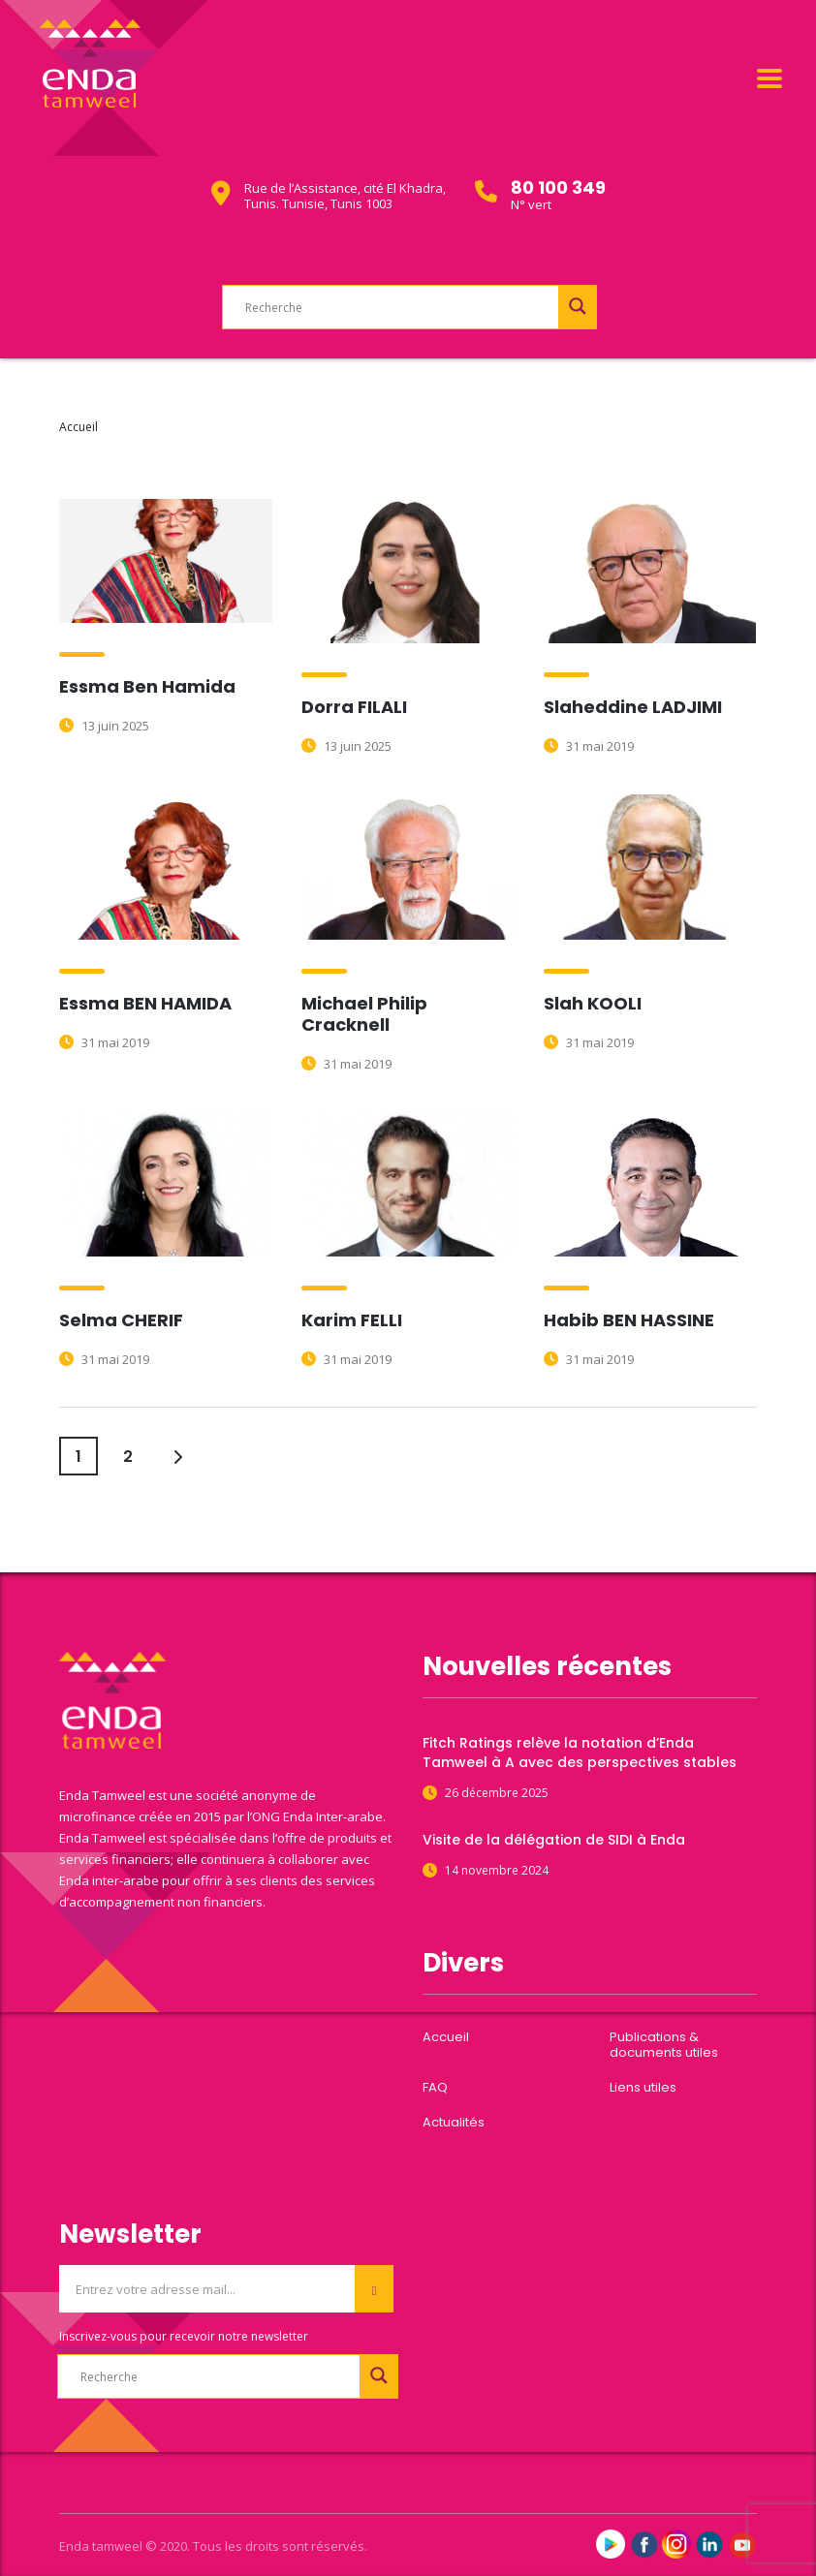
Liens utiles (643, 2087)
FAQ (435, 2087)
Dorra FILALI (354, 707)
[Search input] (414, 307)
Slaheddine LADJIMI (633, 707)
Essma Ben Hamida (147, 686)
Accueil (78, 427)
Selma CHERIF (121, 1320)
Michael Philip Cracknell (364, 1014)
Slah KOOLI (593, 1003)
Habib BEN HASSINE (629, 1320)
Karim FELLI (351, 1320)
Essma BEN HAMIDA (145, 1003)
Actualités (454, 2122)
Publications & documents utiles (664, 2045)
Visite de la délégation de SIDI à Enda (554, 1839)
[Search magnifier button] (577, 306)
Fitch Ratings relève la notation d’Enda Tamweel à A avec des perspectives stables (580, 1752)
